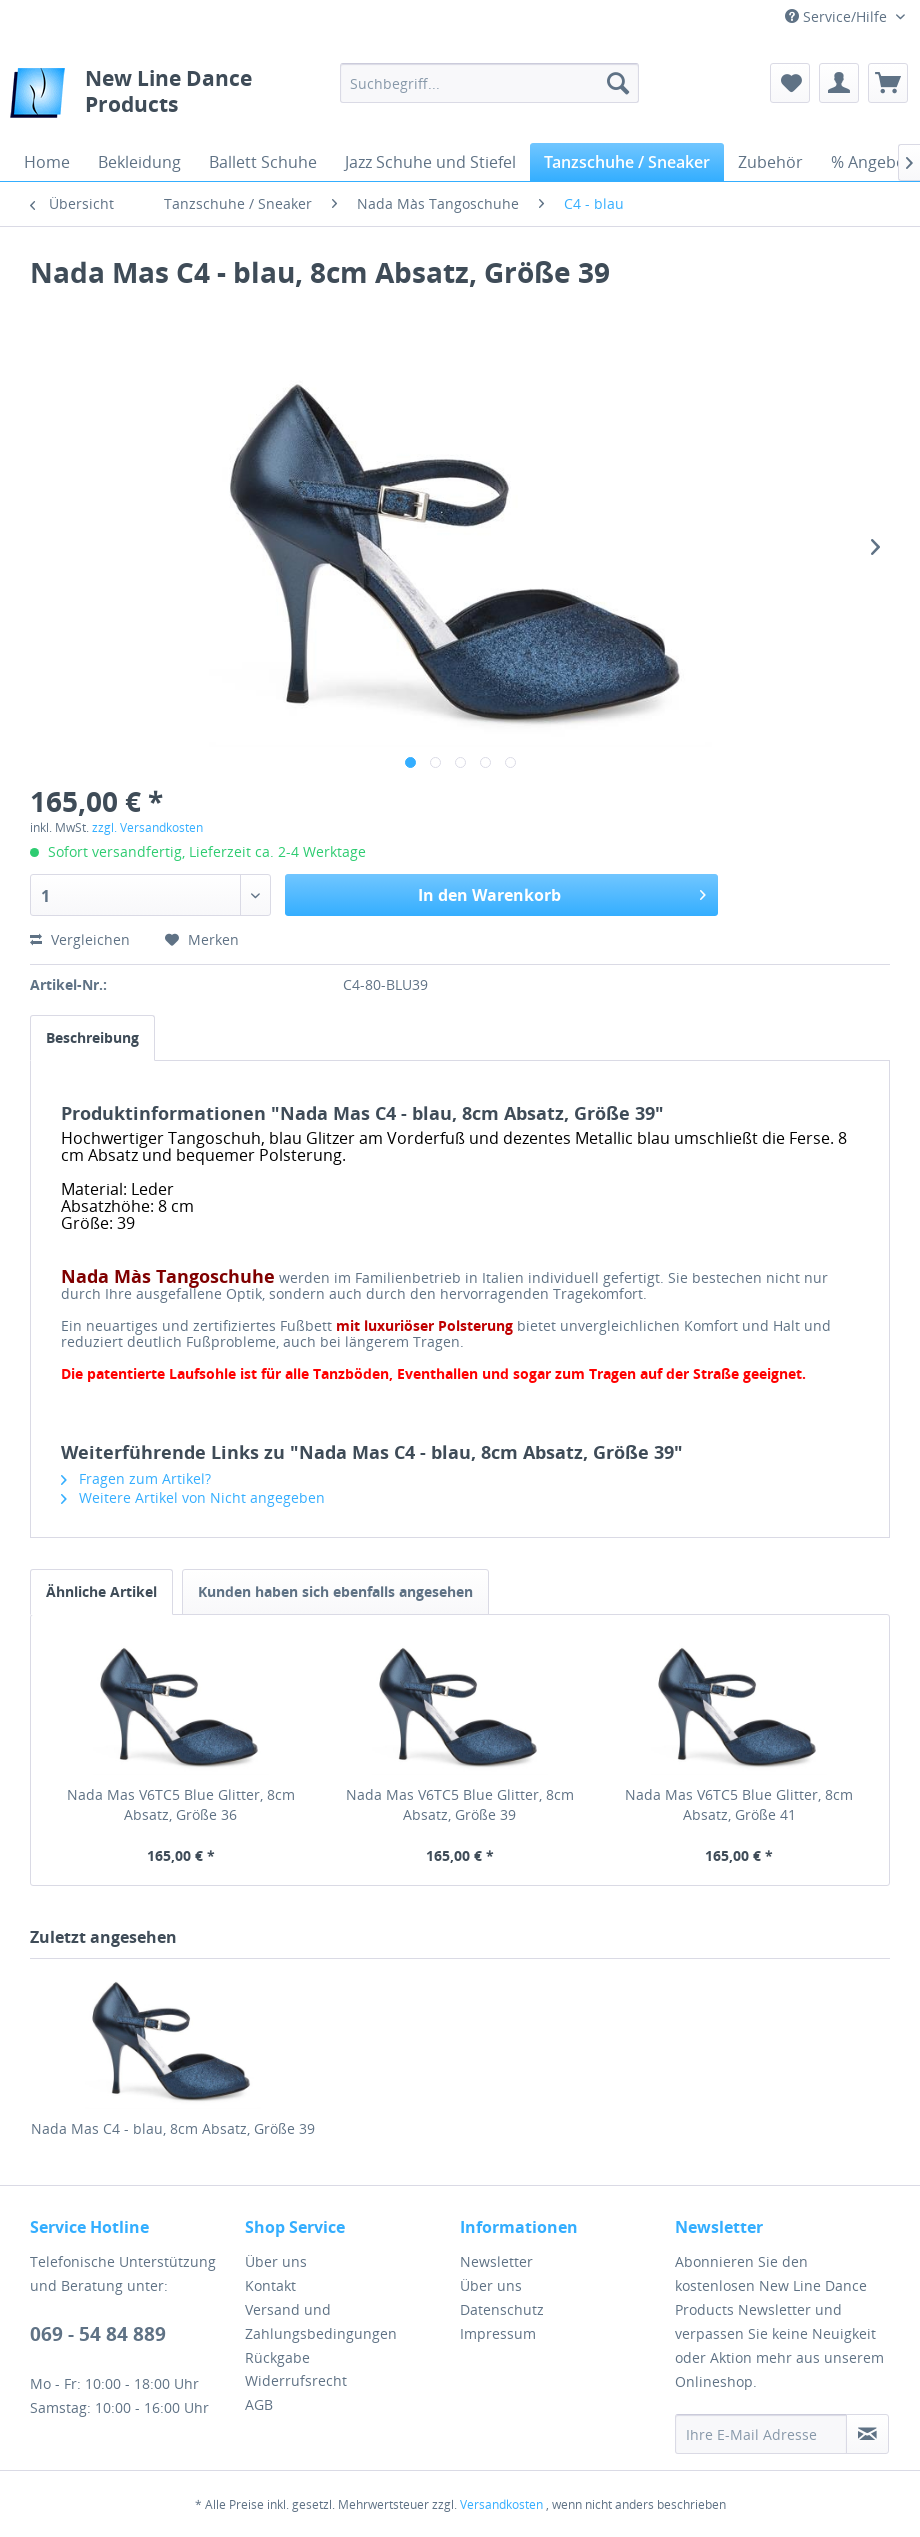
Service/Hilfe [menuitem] (838, 16)
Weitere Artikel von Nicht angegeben (193, 1497)
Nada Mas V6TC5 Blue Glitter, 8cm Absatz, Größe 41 (739, 1804)
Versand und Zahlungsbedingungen (321, 2321)
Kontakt (270, 2285)
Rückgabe (277, 2357)
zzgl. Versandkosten (147, 827)
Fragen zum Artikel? (136, 1478)
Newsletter (496, 2261)
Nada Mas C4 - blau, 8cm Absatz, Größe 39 (173, 2128)
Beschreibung (92, 1037)
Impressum (498, 2333)
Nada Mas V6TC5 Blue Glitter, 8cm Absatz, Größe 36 (181, 1804)
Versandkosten (501, 2504)
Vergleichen (80, 939)
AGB (259, 2404)
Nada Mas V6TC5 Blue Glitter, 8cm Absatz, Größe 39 (460, 1804)
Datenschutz (502, 2309)
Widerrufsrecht (296, 2380)
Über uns (276, 2261)
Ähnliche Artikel (101, 1591)
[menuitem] (489, 83)
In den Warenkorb (562, 892)
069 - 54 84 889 (98, 2334)
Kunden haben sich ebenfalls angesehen (335, 1591)
